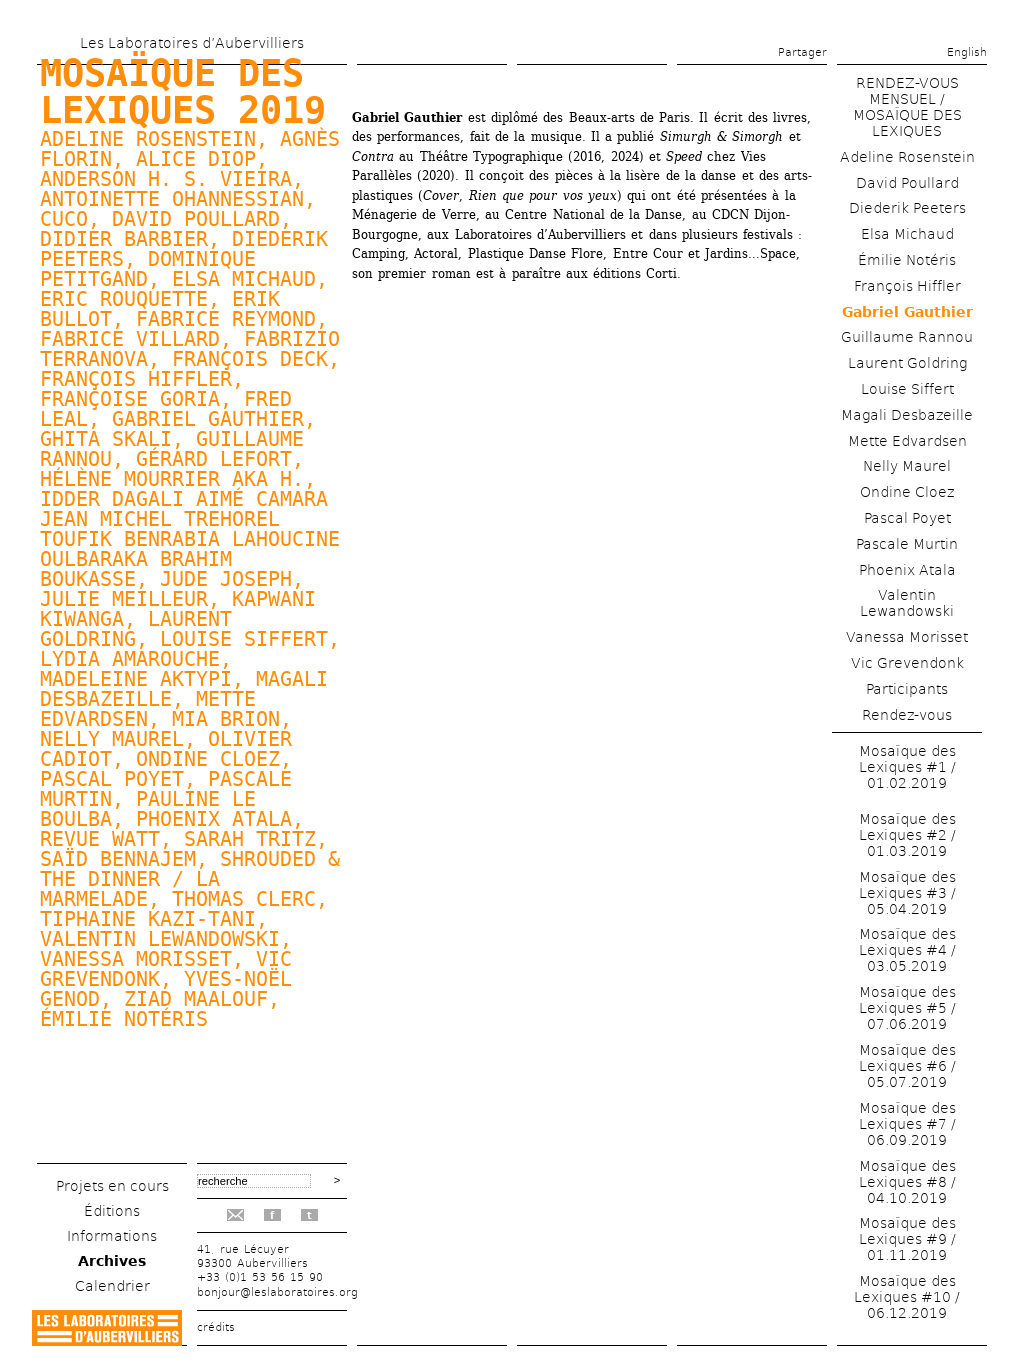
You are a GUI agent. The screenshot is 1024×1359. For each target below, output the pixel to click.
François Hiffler (907, 286)
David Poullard (196, 219)
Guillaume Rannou (907, 337)
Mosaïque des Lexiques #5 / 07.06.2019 (907, 1008)
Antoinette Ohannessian (172, 199)
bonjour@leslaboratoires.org (277, 1292)
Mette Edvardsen (907, 441)
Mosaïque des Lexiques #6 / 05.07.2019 (907, 1066)
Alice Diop (196, 159)
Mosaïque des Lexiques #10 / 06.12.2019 (907, 1297)
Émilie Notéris (124, 1019)
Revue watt (100, 839)
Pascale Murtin (907, 544)
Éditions (112, 1211)
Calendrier (112, 1286)
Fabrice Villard (130, 339)
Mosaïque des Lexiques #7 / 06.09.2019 (907, 1124)
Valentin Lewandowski (160, 939)
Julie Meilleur (124, 599)
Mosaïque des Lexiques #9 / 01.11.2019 (907, 1239)
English (967, 52)
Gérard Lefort (214, 459)
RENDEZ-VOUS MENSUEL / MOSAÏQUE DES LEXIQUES (907, 107)
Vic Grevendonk (907, 663)
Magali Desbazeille (907, 415)
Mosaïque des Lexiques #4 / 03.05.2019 (907, 950)
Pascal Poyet (112, 779)
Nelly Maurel (112, 739)
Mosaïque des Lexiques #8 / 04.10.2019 (907, 1182)
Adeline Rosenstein (907, 157)
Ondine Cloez (208, 759)
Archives (112, 1261)
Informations (112, 1236)
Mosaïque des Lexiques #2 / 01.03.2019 (907, 835)
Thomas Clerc (244, 899)
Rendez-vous (907, 715)
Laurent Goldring (907, 363)
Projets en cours (112, 1186)
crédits (216, 1327)
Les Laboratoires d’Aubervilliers (192, 43)
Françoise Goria (130, 399)
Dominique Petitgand (148, 269)
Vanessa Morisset (907, 637)
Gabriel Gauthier (208, 419)
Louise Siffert (244, 639)
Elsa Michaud (244, 279)
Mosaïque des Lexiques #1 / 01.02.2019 (907, 767)
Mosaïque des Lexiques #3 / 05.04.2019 (907, 893)
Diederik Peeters (907, 208)
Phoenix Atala (214, 819)
